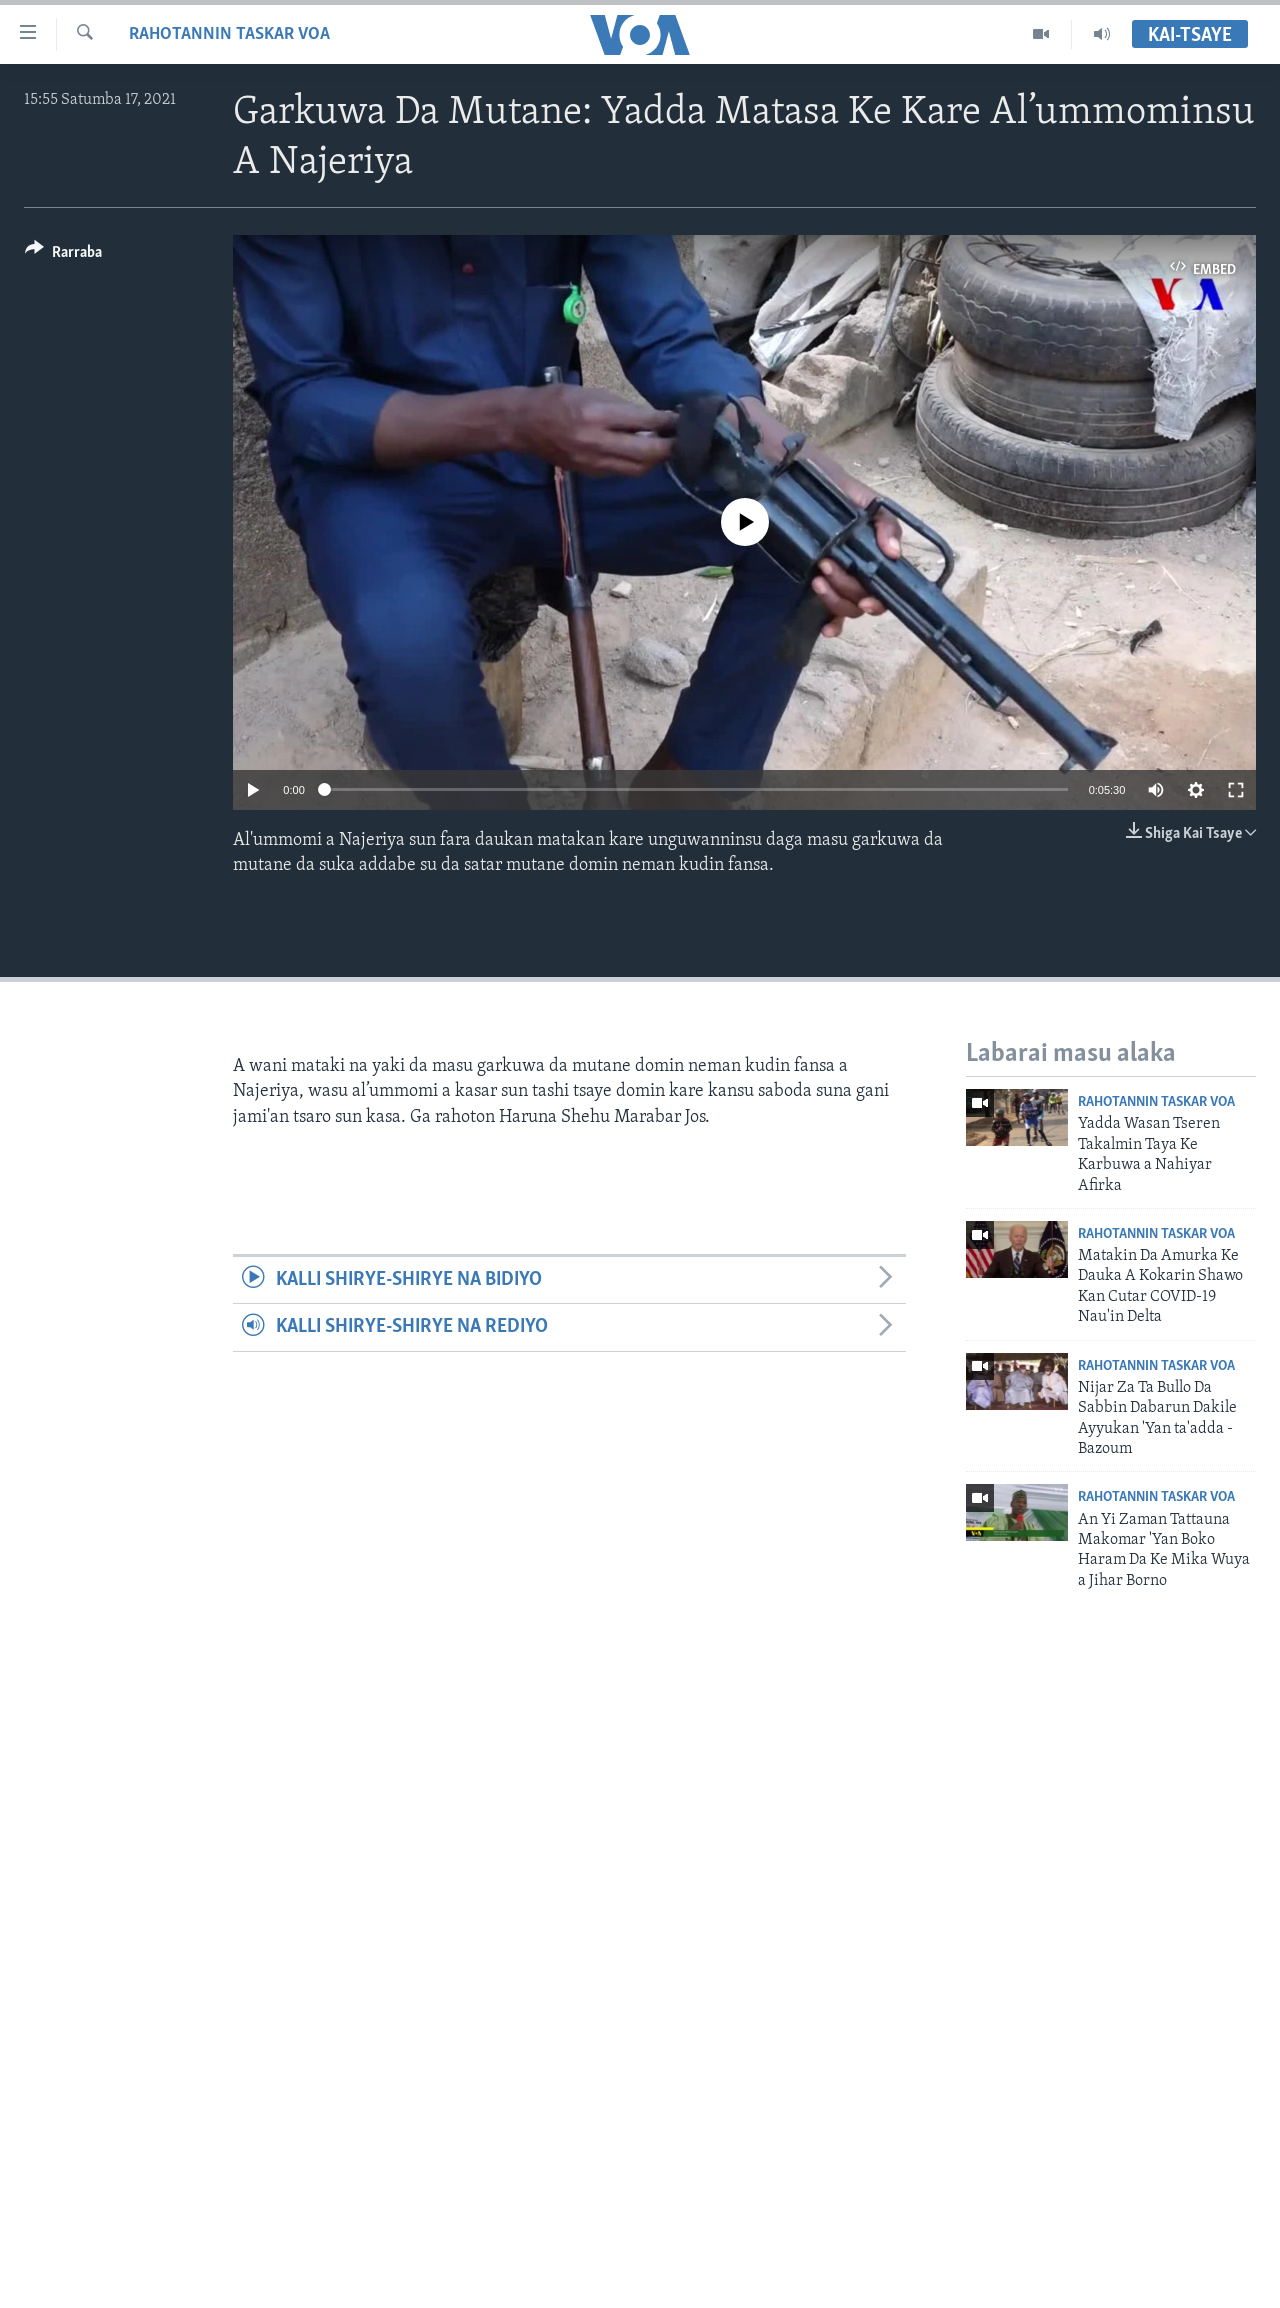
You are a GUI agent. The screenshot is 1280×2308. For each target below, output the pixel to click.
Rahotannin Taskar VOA (229, 34)
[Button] (63, 255)
